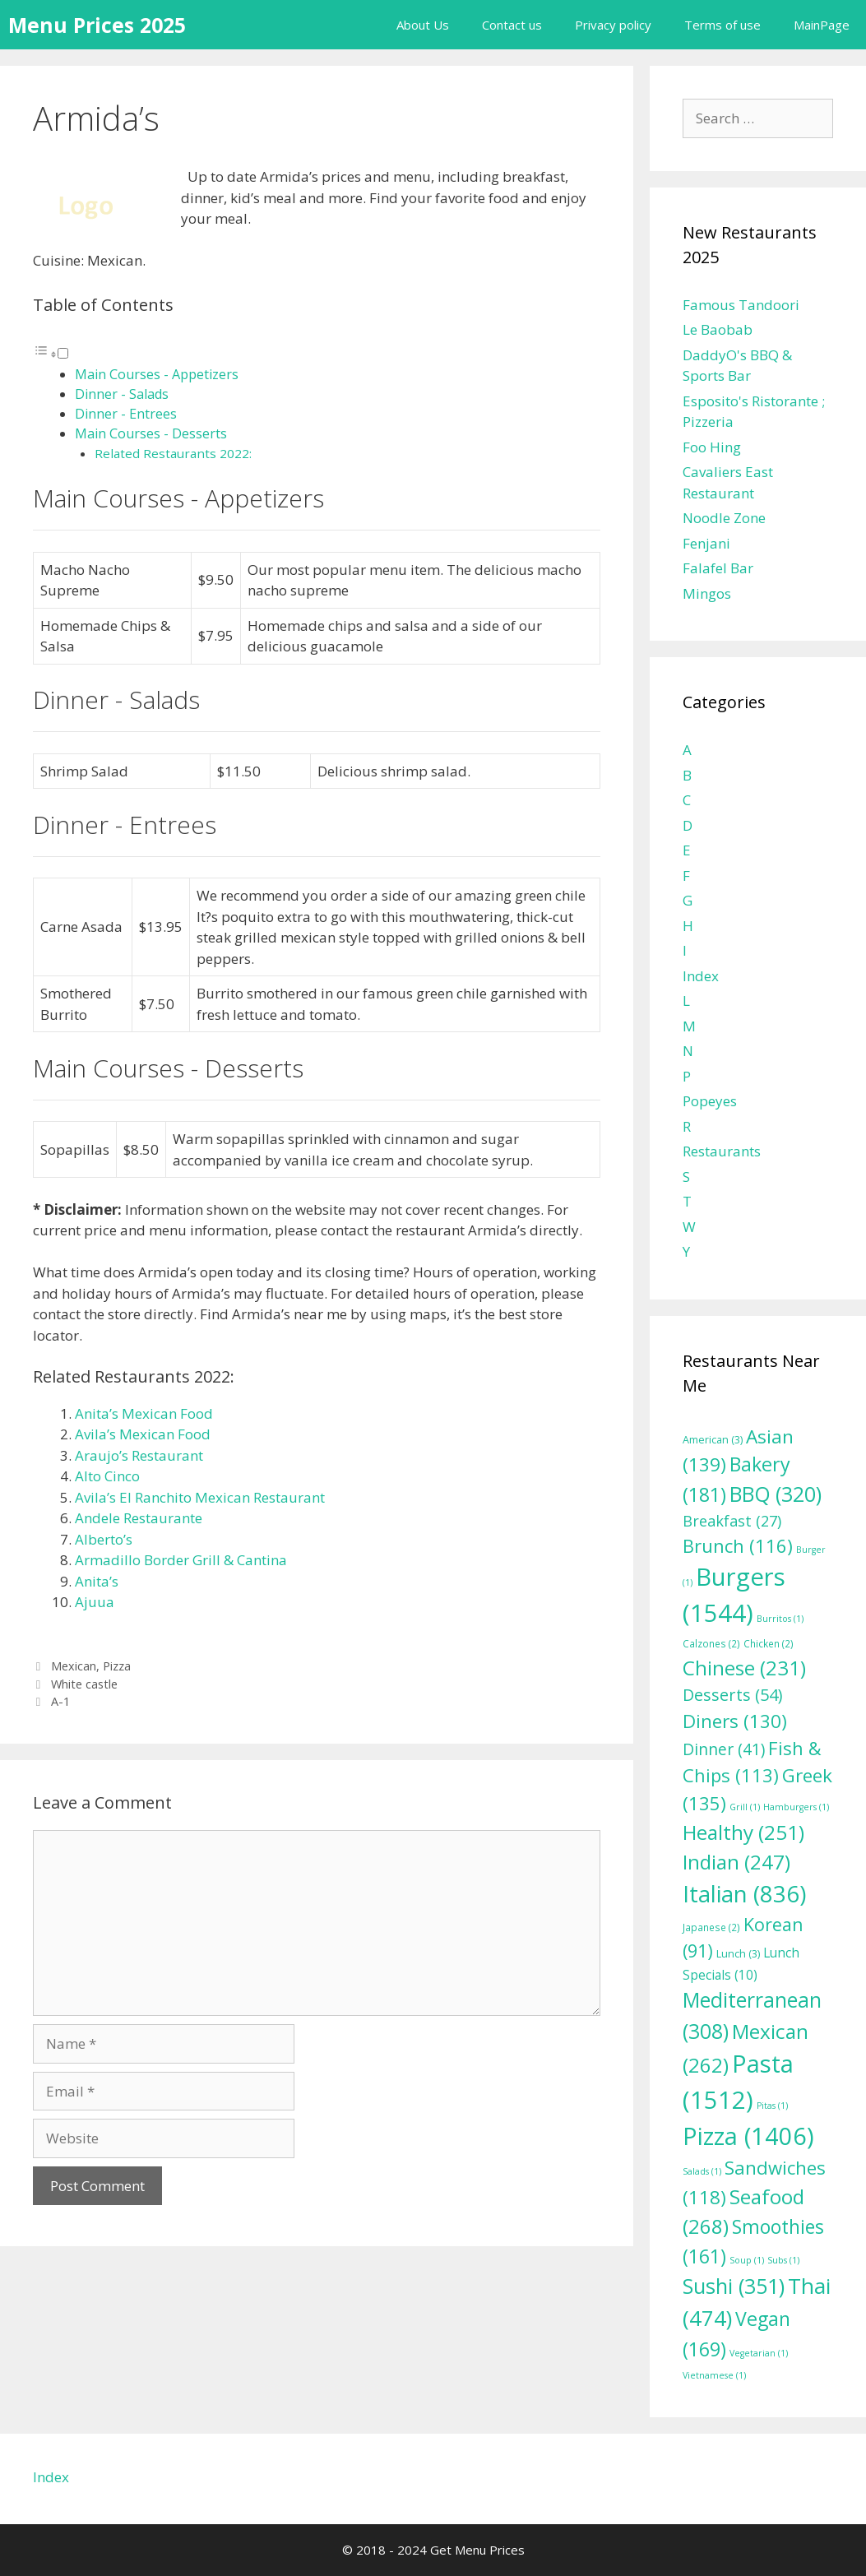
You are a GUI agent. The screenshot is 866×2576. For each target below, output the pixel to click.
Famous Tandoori (741, 304)
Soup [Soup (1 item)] (746, 2260)
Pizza (117, 1666)
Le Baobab (718, 329)
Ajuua (94, 1601)
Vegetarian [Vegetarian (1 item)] (758, 2353)
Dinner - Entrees (126, 414)
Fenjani (706, 543)
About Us (422, 24)
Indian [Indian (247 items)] (736, 1861)
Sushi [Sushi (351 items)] (734, 2286)
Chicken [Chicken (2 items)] (768, 1643)
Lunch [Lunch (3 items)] (738, 1954)
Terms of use (722, 24)
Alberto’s (103, 1539)
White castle (84, 1684)
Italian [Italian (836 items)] (744, 1894)
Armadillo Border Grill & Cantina (181, 1559)
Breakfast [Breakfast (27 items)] (732, 1521)
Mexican (73, 1666)
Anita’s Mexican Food (144, 1413)
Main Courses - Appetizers (156, 374)
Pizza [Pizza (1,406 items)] (748, 2136)
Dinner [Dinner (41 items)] (724, 1749)
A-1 (60, 1701)
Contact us (512, 24)
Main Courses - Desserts (151, 433)
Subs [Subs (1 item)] (783, 2260)
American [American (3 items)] (713, 1440)
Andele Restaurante (138, 1517)
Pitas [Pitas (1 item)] (772, 2105)
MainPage (822, 24)
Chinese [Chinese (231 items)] (744, 1667)
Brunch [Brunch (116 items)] (738, 1545)
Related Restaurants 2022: (173, 453)
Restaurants (722, 1151)
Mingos (707, 593)
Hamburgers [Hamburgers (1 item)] (796, 1807)
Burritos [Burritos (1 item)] (780, 1618)
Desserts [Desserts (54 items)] (732, 1695)
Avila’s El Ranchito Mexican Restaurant (200, 1497)
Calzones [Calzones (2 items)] (711, 1643)
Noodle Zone (724, 517)
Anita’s (96, 1581)
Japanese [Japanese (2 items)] (711, 1927)
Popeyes (710, 1100)
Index (701, 975)
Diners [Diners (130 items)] (735, 1721)
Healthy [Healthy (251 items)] (743, 1832)
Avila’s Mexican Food (143, 1434)
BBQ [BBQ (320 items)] (775, 1494)
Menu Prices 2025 (97, 25)
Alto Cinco (107, 1475)
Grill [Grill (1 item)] (744, 1807)
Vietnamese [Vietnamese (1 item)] (714, 2375)
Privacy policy (613, 24)
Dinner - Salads (122, 394)
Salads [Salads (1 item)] (702, 2171)
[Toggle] (63, 353)
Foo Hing (712, 447)
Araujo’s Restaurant (139, 1455)
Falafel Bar (718, 567)
